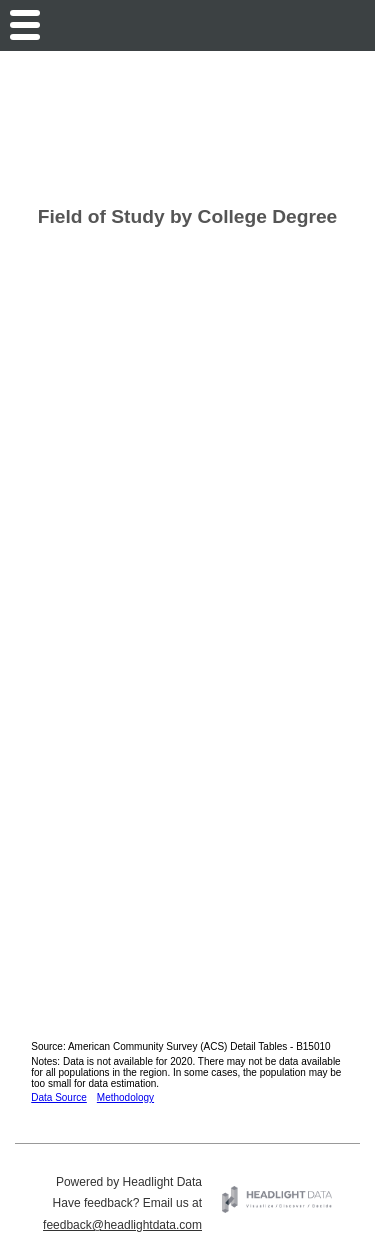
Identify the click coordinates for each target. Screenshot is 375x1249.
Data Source (59, 1097)
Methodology (125, 1097)
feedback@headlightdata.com (122, 1225)
